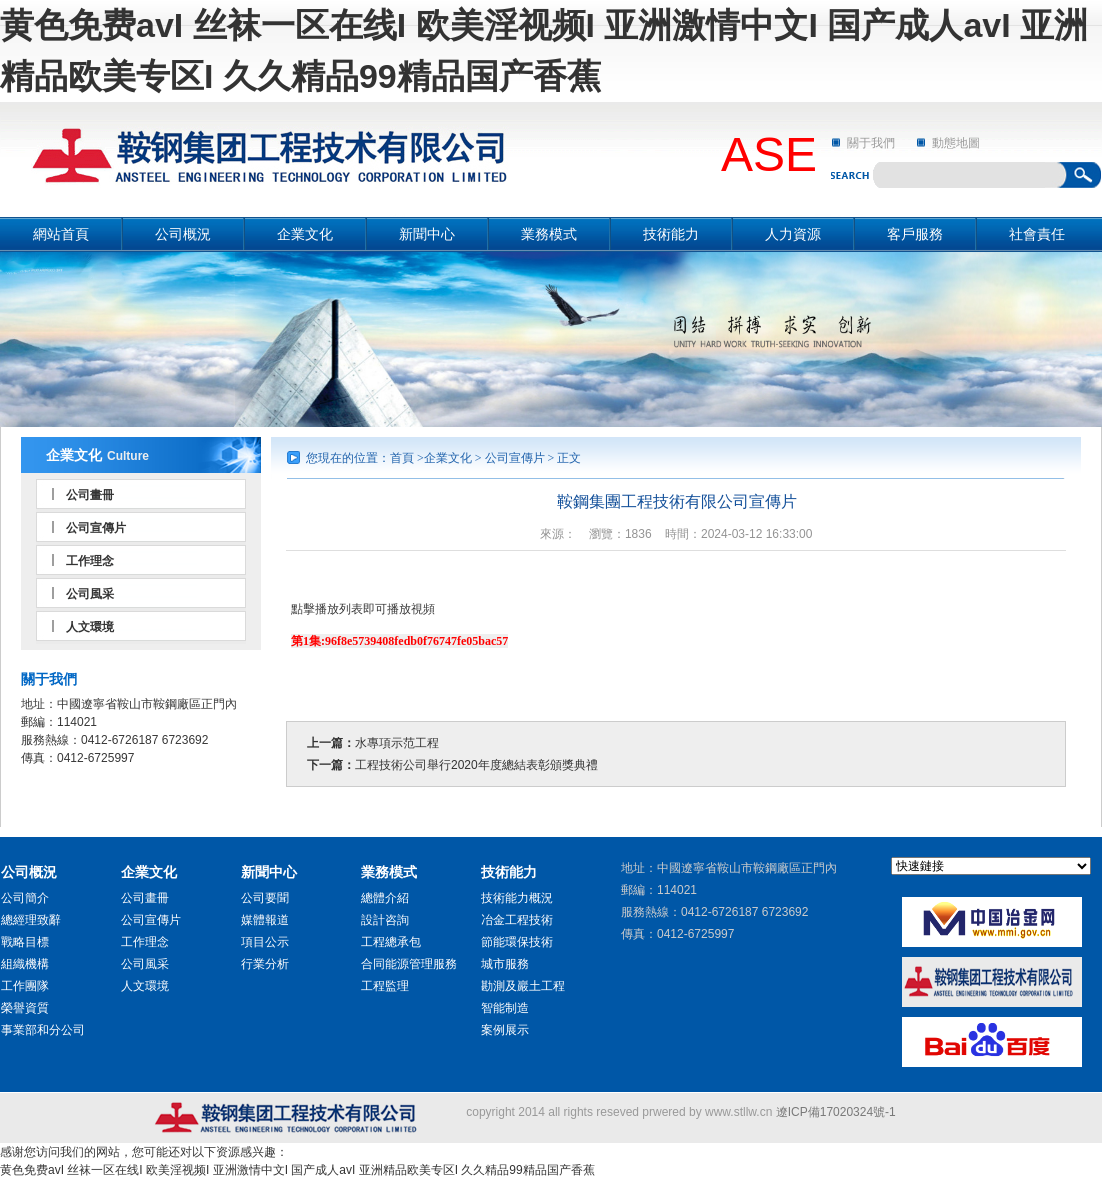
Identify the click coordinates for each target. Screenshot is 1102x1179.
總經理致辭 (31, 920)
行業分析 (265, 964)
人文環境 (90, 627)
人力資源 (793, 234)
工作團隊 (25, 986)
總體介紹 (385, 898)
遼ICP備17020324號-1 (836, 1112)
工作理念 (90, 561)
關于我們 (871, 143)
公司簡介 (25, 898)
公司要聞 (265, 898)
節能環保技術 (517, 942)
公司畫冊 (90, 495)
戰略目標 (25, 942)
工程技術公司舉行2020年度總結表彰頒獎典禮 (476, 765)
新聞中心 (427, 234)
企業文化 (305, 234)
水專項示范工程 (397, 743)
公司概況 (183, 234)
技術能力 (671, 234)
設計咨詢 (385, 920)
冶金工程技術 (517, 920)
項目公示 (265, 942)
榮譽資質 (25, 1008)
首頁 (402, 458)
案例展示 (505, 1030)
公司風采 (90, 594)
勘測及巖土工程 (523, 986)
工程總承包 (391, 942)
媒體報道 (265, 920)
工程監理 (385, 986)
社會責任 (1037, 234)
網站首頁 (61, 234)
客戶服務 (915, 234)
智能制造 (505, 1008)
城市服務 (505, 964)
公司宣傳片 (96, 528)
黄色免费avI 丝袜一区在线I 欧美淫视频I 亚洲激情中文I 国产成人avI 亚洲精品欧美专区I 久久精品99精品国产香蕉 (297, 1170)
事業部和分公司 (43, 1030)
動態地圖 (956, 143)
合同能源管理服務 (409, 964)
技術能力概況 (517, 898)
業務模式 (549, 234)
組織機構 (25, 964)
